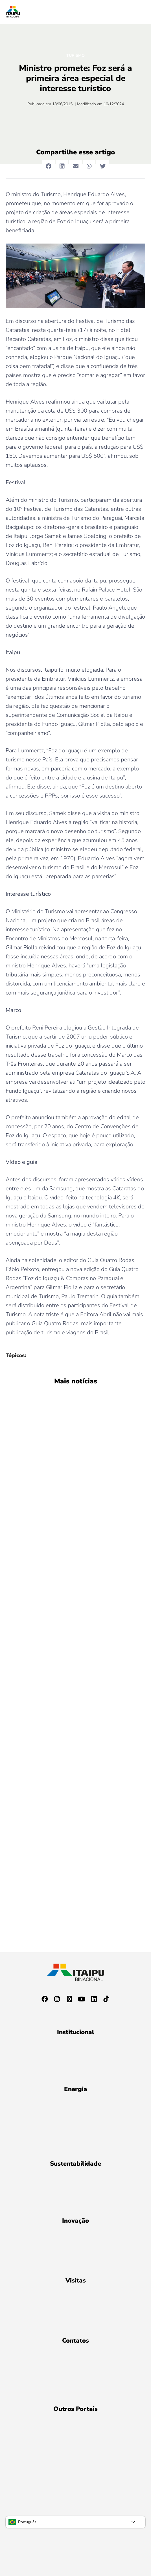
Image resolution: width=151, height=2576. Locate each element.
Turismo (75, 55)
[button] (48, 166)
